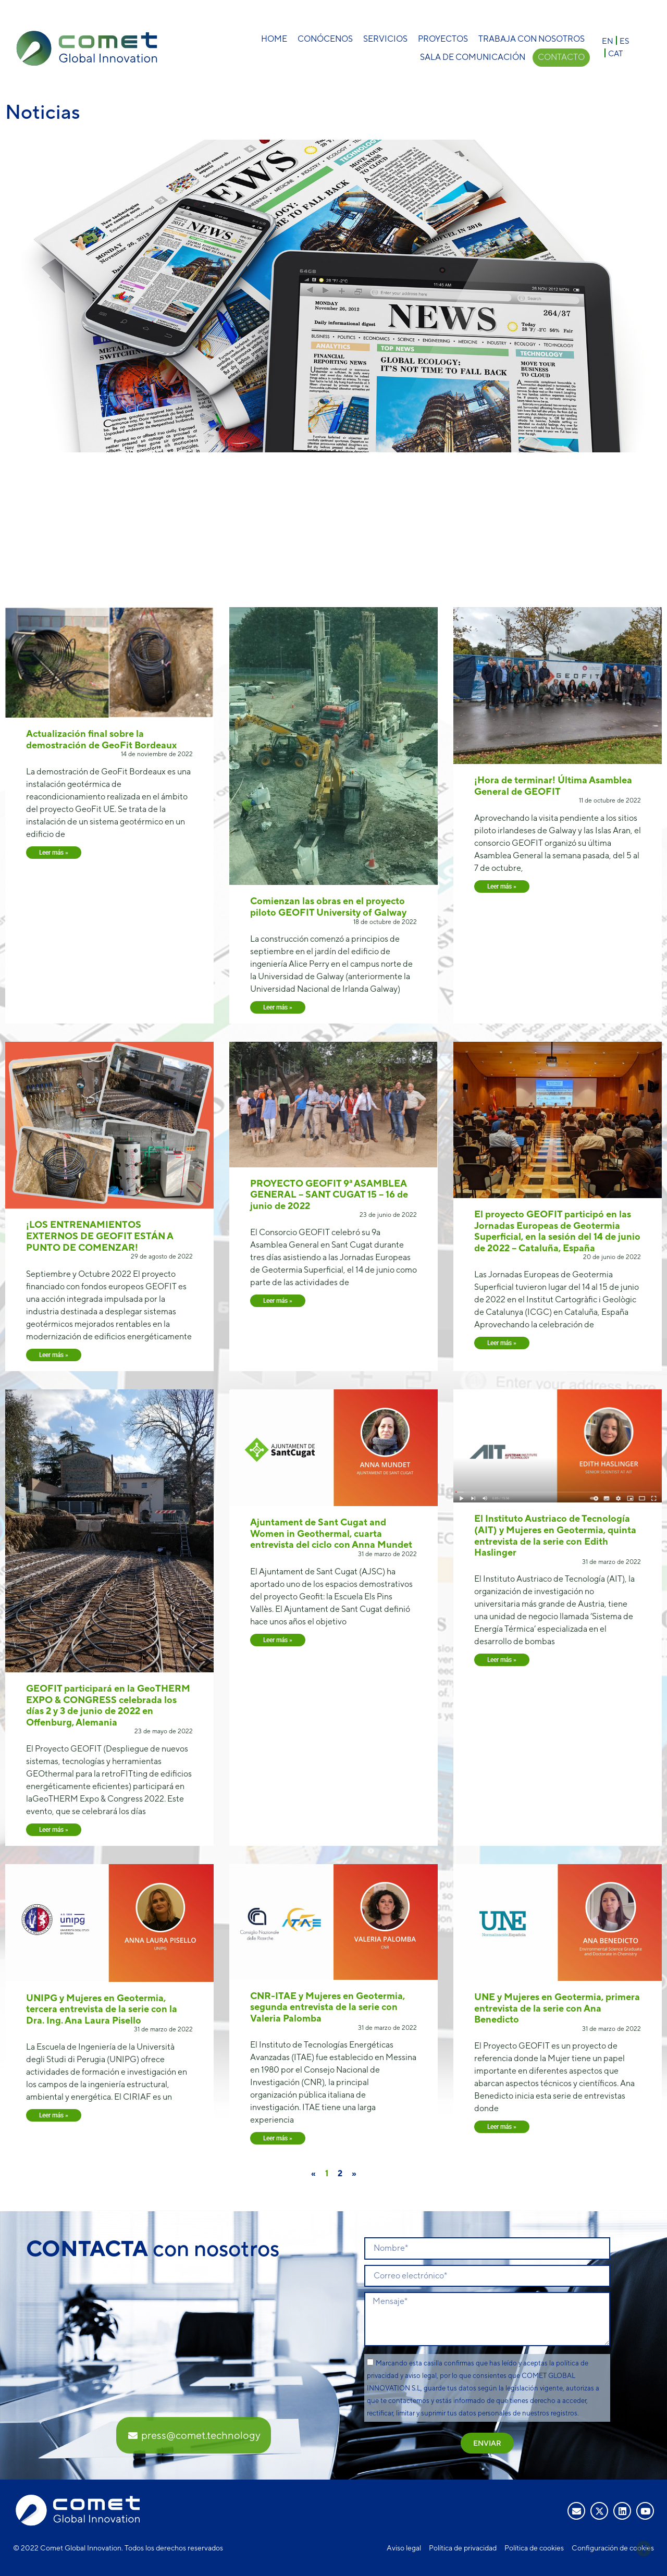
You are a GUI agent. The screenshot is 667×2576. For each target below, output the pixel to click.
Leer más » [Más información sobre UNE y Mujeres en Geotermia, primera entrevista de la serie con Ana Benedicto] (501, 2126)
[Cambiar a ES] (624, 40)
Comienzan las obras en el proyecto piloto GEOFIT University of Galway (328, 906)
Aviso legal (404, 2548)
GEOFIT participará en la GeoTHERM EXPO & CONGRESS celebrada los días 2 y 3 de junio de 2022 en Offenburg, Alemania (108, 1705)
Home (274, 39)
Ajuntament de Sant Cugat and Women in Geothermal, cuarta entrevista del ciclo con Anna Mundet (331, 1533)
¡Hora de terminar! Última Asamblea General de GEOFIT (553, 785)
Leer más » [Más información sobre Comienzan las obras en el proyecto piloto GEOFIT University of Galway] (277, 1007)
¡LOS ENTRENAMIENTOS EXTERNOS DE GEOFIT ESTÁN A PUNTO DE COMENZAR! (99, 1235)
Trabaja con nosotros (531, 39)
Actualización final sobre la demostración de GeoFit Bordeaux (101, 739)
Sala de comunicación (472, 57)
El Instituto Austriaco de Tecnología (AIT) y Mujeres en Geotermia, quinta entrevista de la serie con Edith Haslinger (555, 1535)
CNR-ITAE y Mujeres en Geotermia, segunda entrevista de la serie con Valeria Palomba (327, 2007)
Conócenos (325, 39)
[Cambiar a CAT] (615, 52)
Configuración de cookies (613, 2548)
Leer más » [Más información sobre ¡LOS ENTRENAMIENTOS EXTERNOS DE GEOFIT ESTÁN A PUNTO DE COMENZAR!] (53, 1355)
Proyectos (443, 39)
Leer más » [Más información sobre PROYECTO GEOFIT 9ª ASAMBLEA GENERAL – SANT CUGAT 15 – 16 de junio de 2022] (277, 1300)
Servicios (385, 39)
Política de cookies (534, 2548)
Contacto (561, 57)
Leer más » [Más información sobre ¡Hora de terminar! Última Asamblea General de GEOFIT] (501, 886)
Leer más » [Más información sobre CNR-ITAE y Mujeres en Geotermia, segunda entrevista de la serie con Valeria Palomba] (277, 2138)
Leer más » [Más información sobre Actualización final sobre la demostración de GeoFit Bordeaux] (53, 852)
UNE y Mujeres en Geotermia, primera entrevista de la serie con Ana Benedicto (557, 2008)
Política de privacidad (463, 2548)
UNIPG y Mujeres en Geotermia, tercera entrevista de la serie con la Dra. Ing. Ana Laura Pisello (101, 2009)
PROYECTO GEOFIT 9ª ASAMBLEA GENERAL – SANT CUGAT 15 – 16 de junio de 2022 (329, 1194)
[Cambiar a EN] (607, 40)
